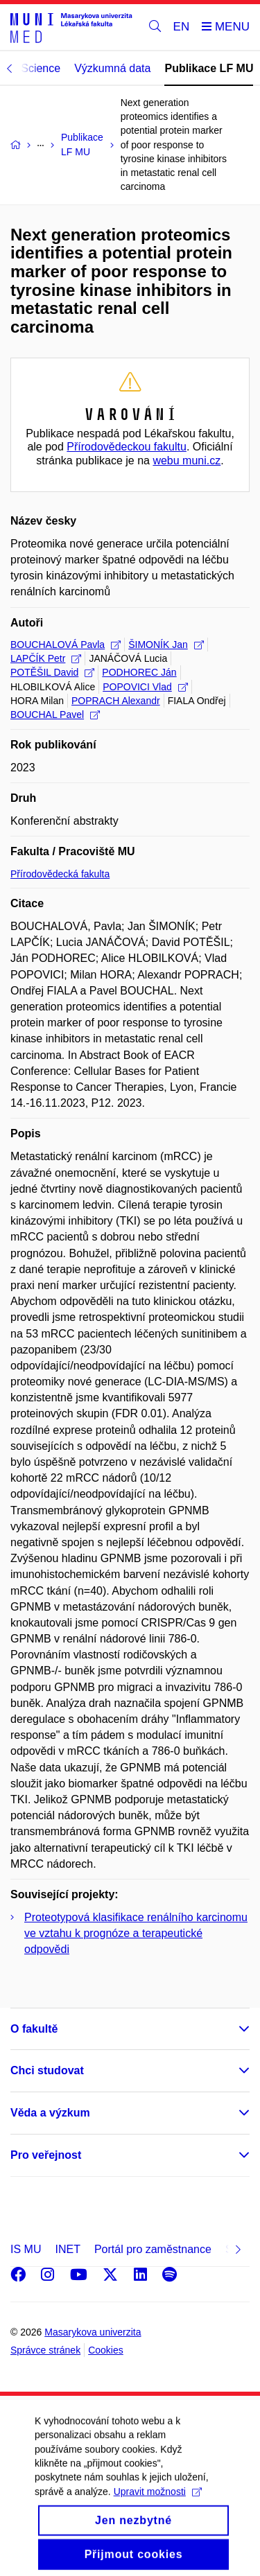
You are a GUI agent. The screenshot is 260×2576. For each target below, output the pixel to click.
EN (181, 26)
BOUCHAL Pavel (55, 714)
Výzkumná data (112, 68)
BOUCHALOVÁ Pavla (65, 644)
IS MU (25, 2249)
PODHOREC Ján (139, 672)
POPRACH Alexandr (115, 700)
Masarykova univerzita (92, 2332)
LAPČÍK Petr (45, 658)
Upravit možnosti (158, 2503)
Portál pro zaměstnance (152, 2249)
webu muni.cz (186, 460)
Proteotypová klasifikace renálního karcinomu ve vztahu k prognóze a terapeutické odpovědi (136, 1933)
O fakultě (34, 2029)
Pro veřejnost (45, 2155)
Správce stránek (45, 2350)
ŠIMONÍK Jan (166, 644)
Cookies (105, 2350)
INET (67, 2249)
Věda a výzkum (50, 2113)
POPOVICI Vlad (145, 686)
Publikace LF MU (208, 68)
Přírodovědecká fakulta (60, 873)
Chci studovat (47, 2070)
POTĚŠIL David (52, 672)
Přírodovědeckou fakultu (127, 447)
